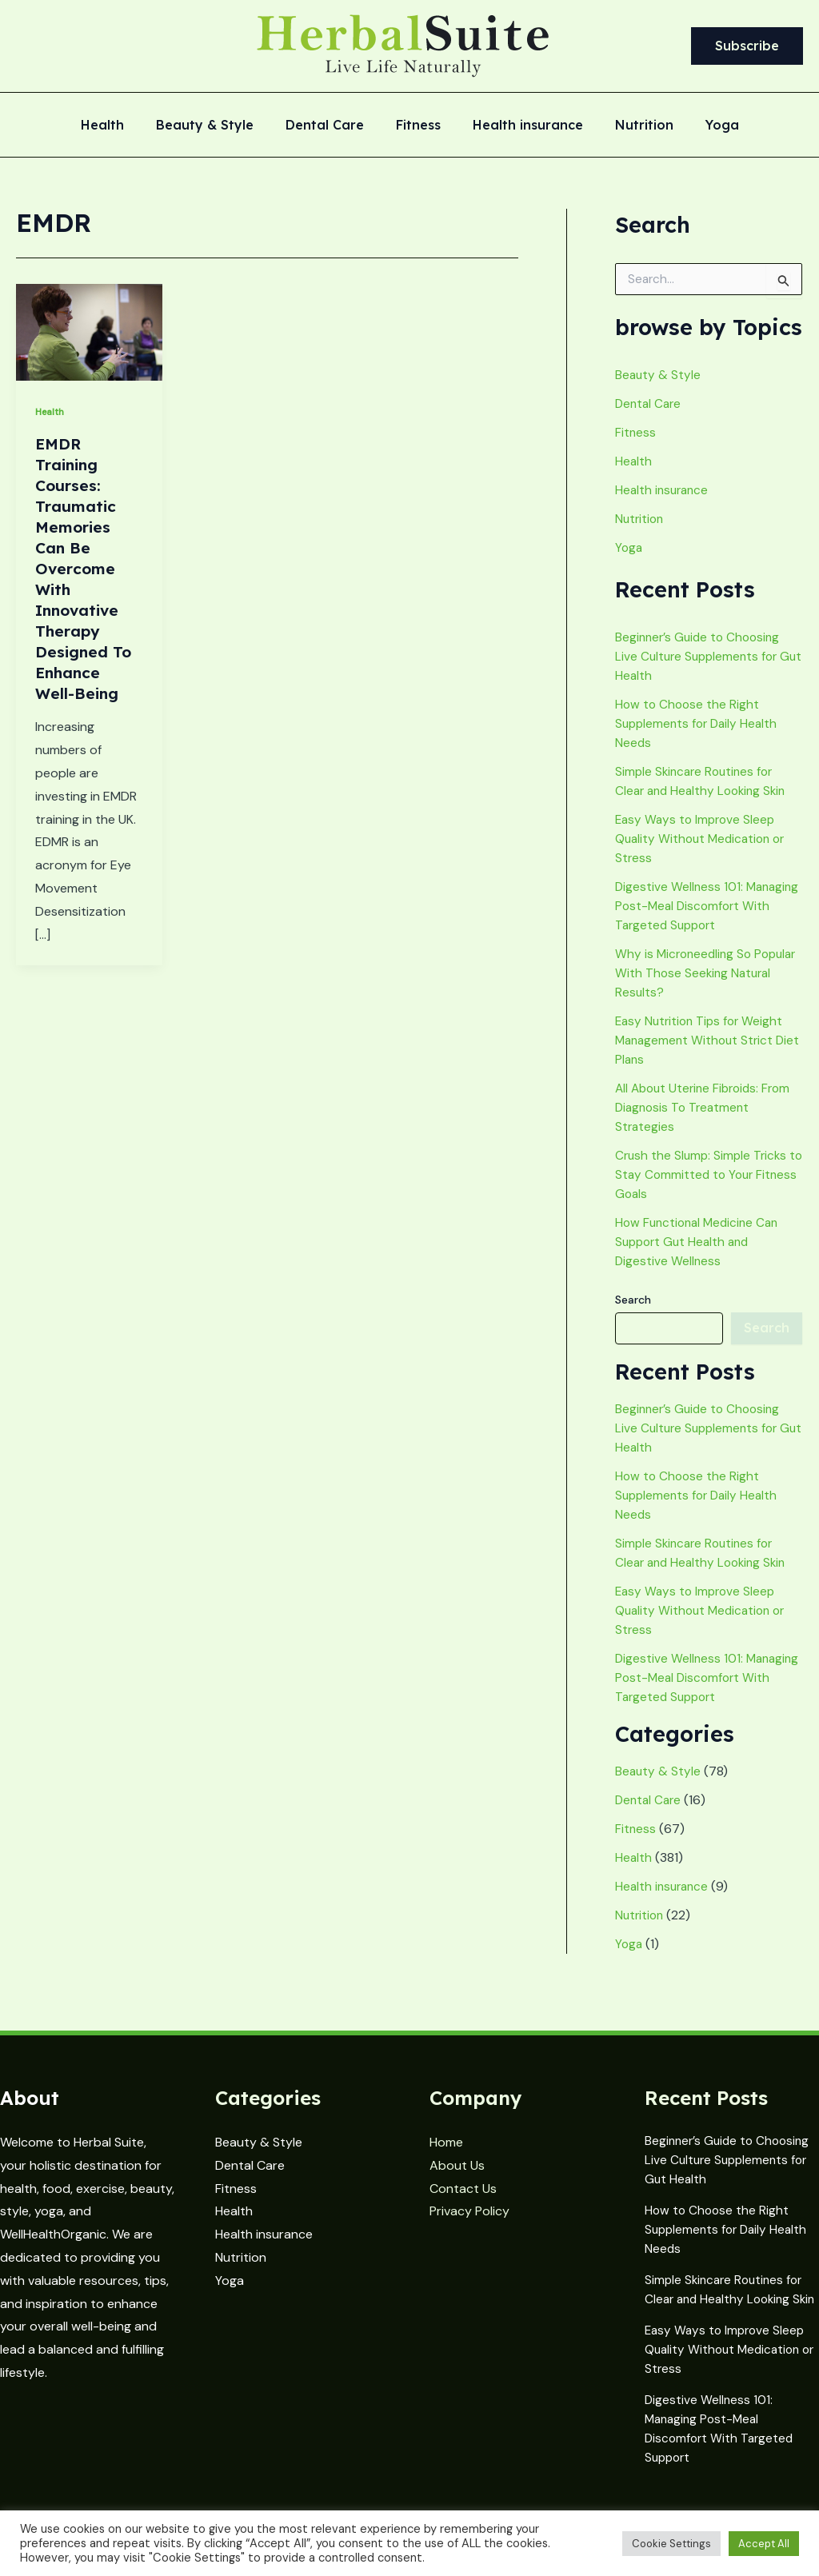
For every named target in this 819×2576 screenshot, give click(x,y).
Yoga (703, 125)
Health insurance (521, 125)
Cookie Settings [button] (671, 2543)
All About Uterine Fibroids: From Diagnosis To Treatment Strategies (707, 1126)
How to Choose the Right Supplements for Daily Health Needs (699, 723)
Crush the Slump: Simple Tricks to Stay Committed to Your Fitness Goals (703, 1193)
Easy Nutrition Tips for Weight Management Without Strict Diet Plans (702, 1059)
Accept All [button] (763, 2543)
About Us (457, 2159)
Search (633, 1319)
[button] (747, 46)
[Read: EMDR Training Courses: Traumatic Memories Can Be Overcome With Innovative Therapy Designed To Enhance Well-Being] (89, 330)
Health (121, 125)
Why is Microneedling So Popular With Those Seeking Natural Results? (696, 992)
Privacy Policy (469, 2204)
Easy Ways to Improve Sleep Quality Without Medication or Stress (704, 838)
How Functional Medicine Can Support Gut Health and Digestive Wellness (700, 1260)
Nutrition (631, 125)
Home (446, 2135)
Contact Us (463, 2182)
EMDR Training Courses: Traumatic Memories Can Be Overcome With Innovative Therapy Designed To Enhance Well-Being (84, 568)
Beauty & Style (217, 125)
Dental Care (331, 125)
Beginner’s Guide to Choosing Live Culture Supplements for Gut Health (700, 656)
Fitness (418, 125)
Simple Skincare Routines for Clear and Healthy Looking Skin (727, 2287)
